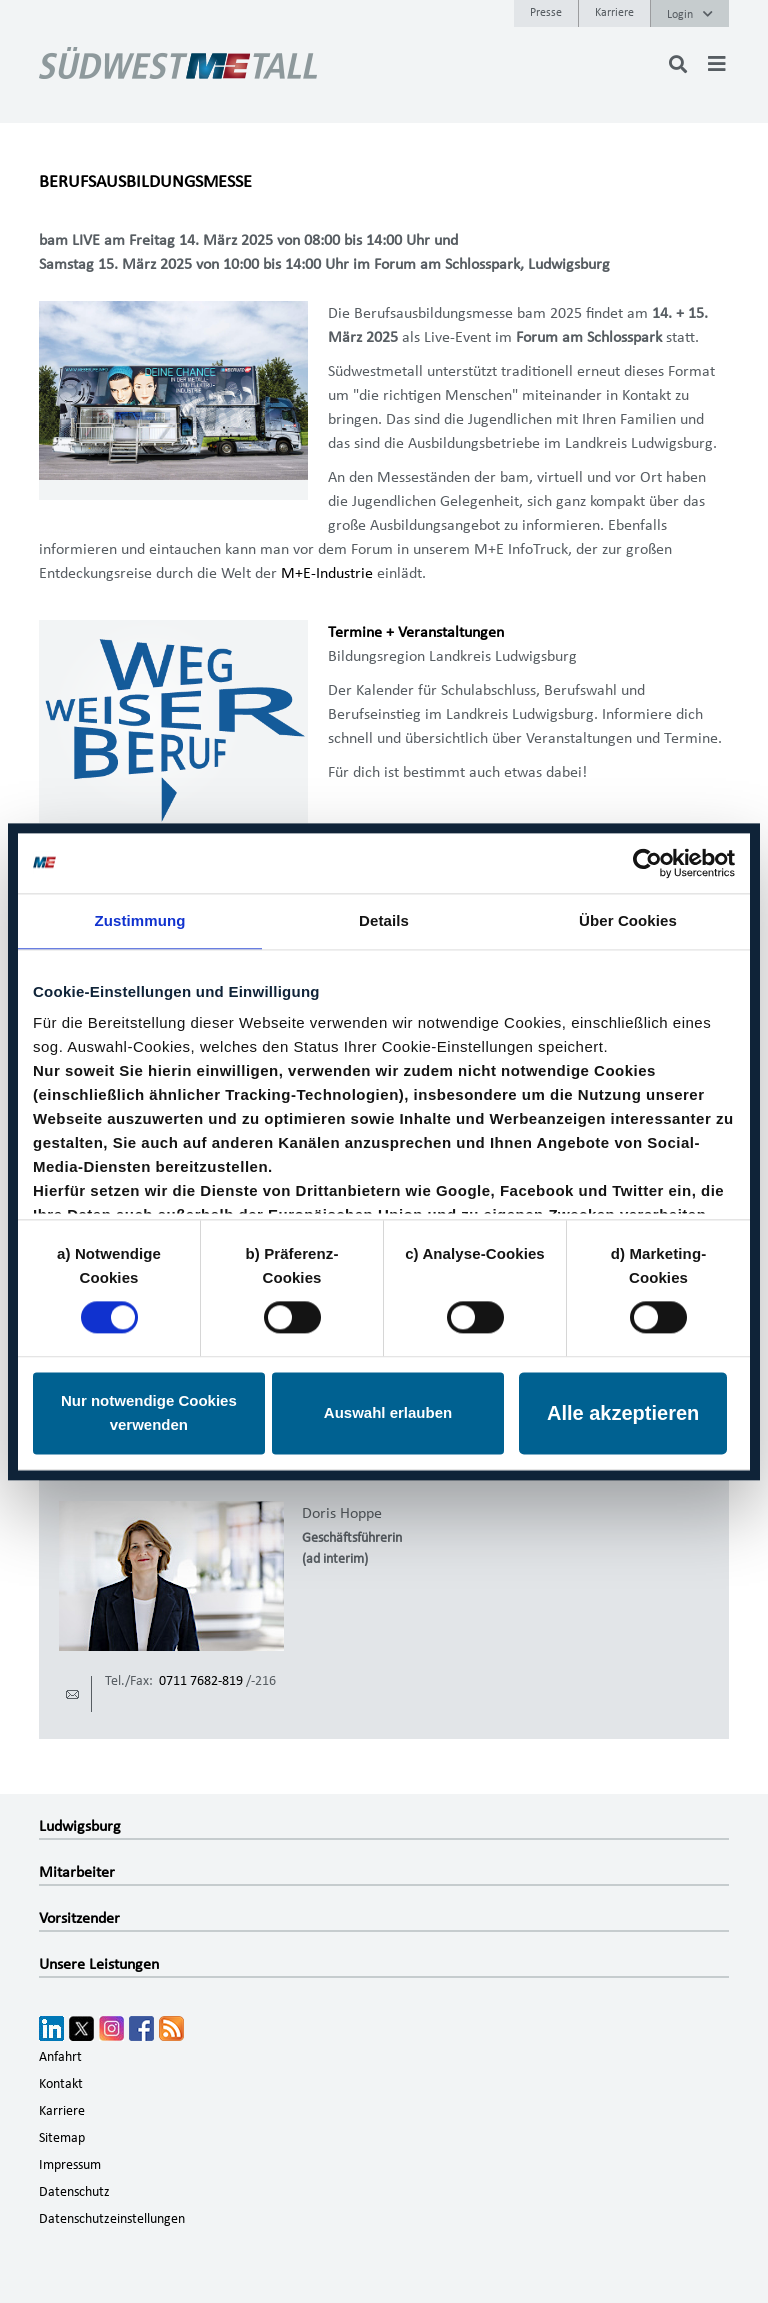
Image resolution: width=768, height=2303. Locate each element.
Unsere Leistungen (99, 1964)
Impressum (70, 2165)
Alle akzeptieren (623, 1413)
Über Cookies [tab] (628, 920)
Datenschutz (74, 2192)
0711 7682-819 (201, 1681)
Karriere (614, 12)
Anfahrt (60, 2057)
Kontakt (61, 2084)
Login (690, 14)
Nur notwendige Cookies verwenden (149, 1412)
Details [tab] (384, 920)
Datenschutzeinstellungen (112, 2219)
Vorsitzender (79, 1918)
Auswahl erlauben (388, 1412)
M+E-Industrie (327, 573)
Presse (546, 12)
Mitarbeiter (77, 1872)
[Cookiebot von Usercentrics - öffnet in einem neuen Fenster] (647, 863)
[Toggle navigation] (717, 64)
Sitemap (62, 2138)
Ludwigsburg (80, 1826)
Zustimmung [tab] (140, 920)
